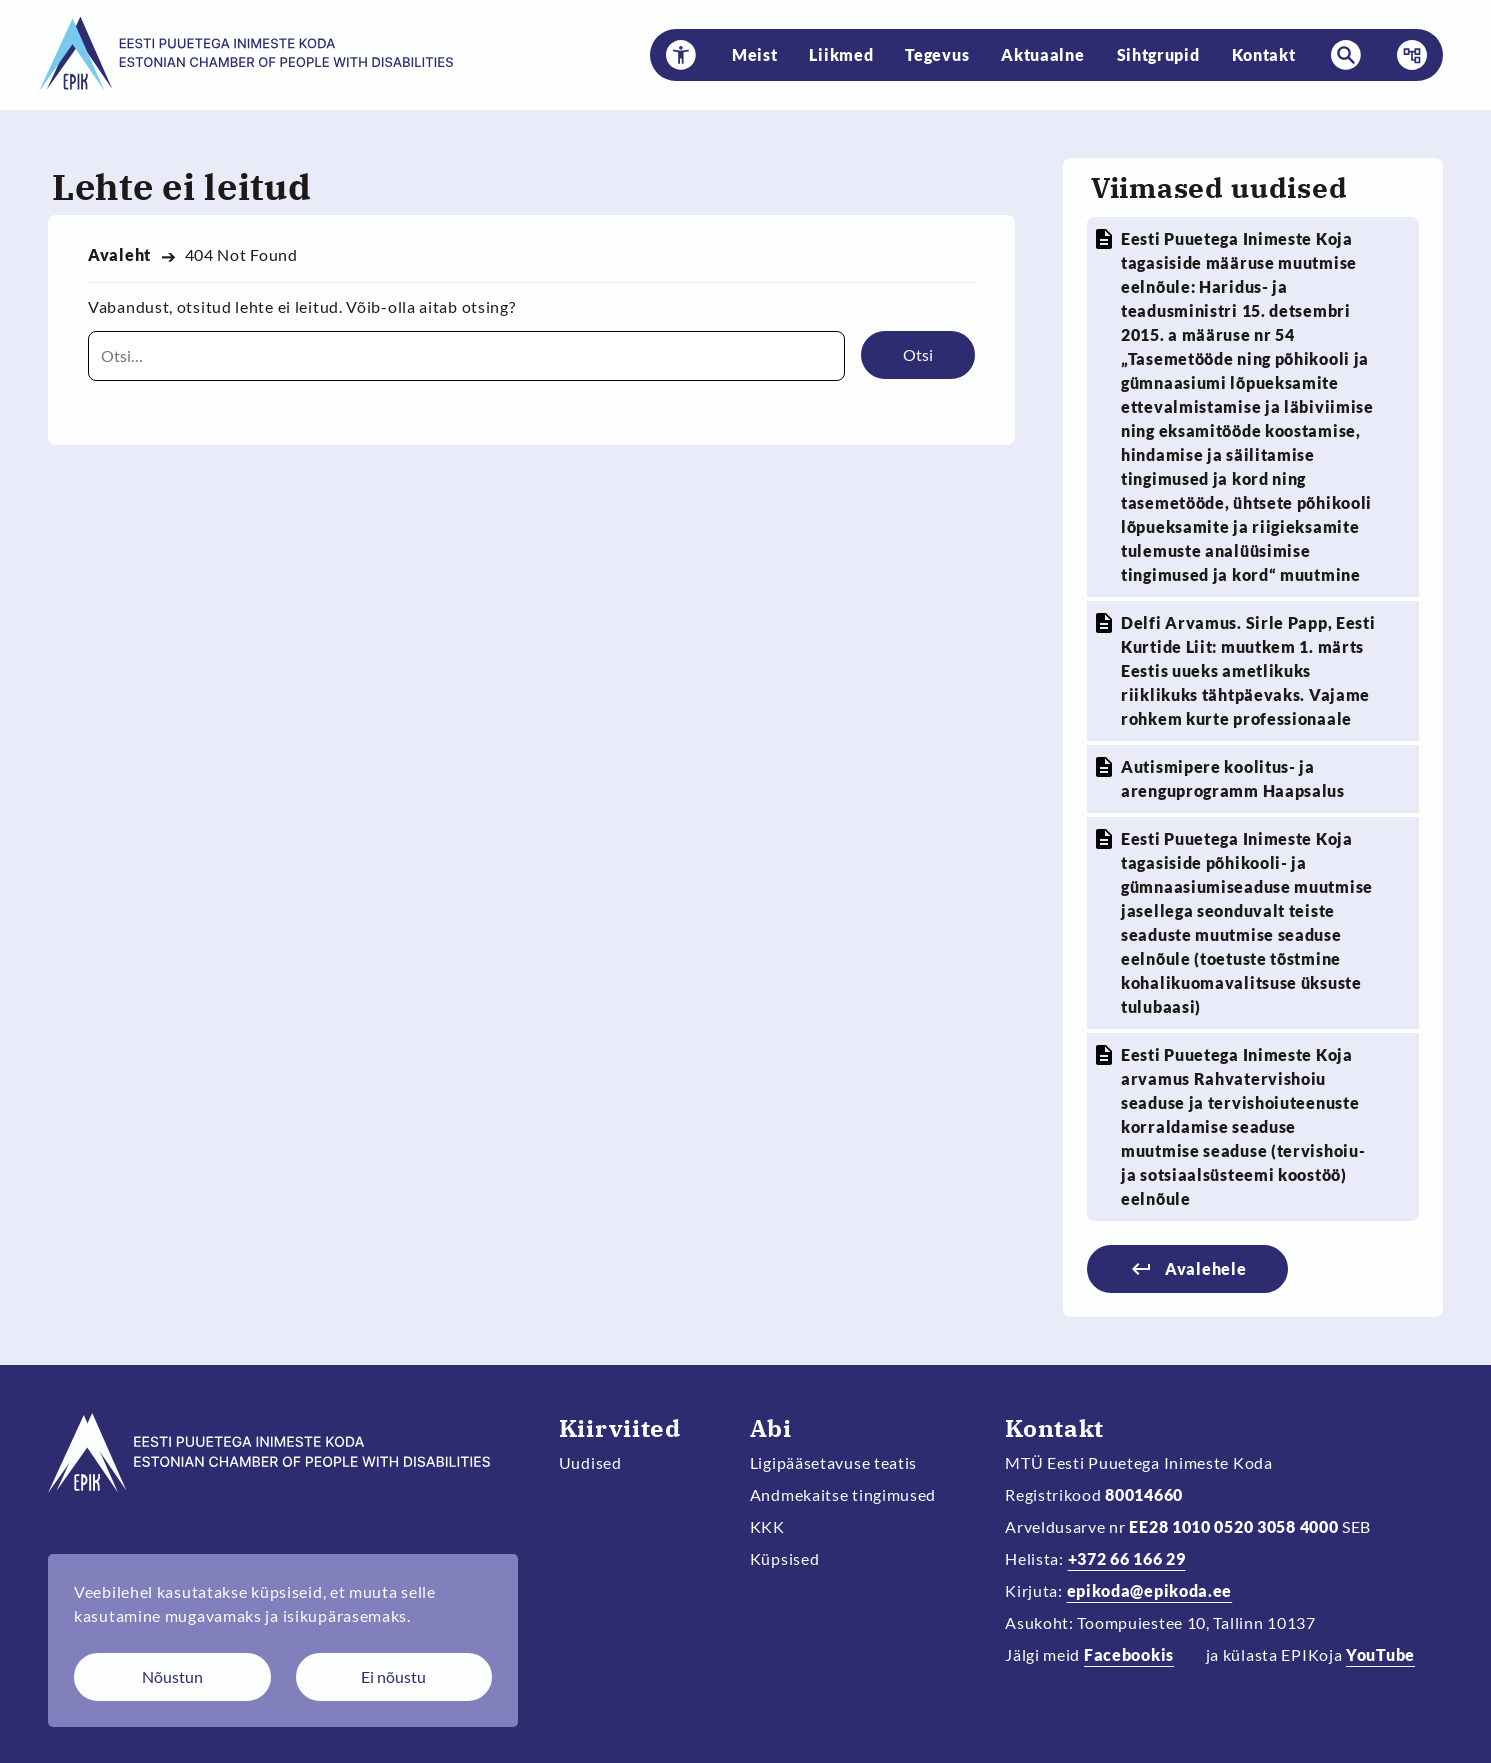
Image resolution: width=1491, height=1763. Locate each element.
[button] (681, 55)
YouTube (1380, 1654)
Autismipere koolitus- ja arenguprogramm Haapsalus (1233, 778)
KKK (767, 1526)
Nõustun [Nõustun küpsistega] (172, 1676)
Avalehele (1205, 1268)
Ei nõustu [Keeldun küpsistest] (393, 1676)
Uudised (590, 1462)
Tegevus (937, 54)
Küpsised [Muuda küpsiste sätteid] (785, 1558)
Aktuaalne (1042, 54)
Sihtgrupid (1158, 54)
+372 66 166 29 (1127, 1558)
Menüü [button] (1406, 55)
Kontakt (1264, 54)
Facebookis (1129, 1654)
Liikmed (841, 54)
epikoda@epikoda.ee (1150, 1590)
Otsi (918, 354)
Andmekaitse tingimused (843, 1494)
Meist (755, 54)
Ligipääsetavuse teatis (834, 1462)
